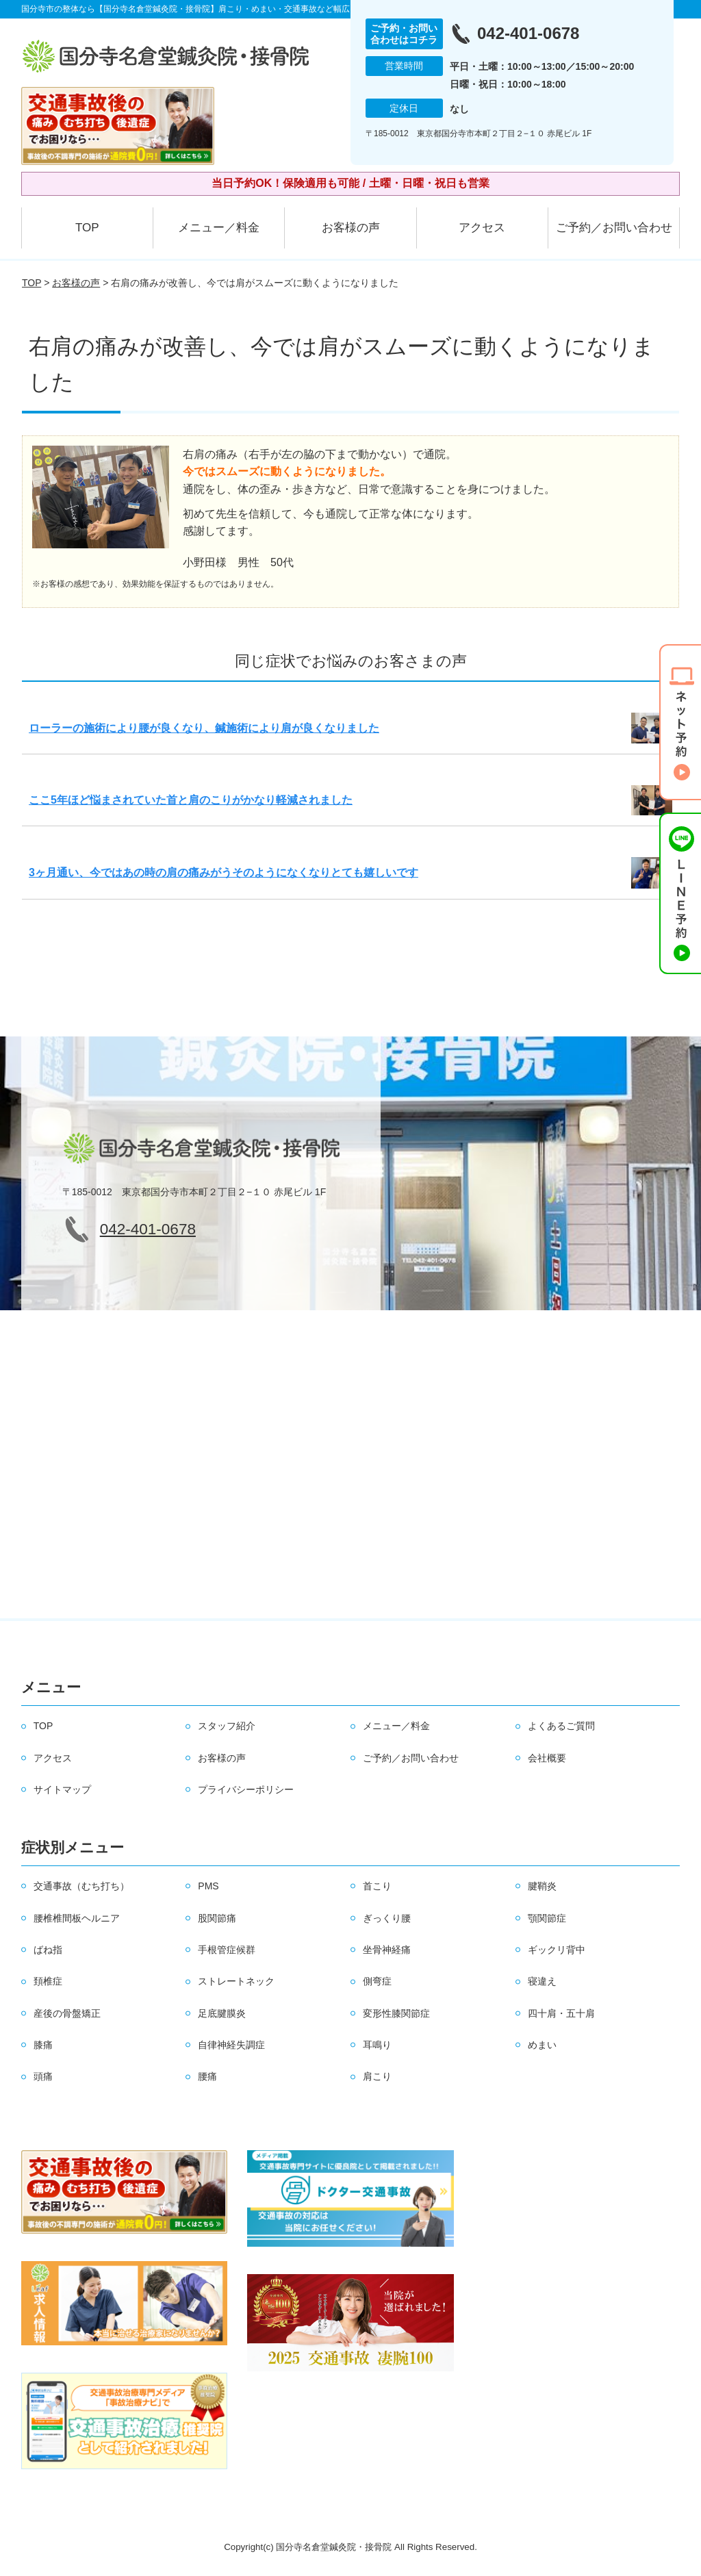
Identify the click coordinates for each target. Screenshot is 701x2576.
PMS (208, 1885)
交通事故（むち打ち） (81, 1885)
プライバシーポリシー (246, 1789)
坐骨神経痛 (387, 1949)
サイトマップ (62, 1789)
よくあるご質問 (561, 1725)
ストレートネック (236, 1981)
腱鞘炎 (542, 1885)
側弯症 (377, 1981)
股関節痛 (217, 1918)
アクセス (482, 227)
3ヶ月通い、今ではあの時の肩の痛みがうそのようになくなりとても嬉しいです (223, 872)
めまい (542, 2044)
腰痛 (207, 2076)
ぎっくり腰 (387, 1918)
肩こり (377, 2076)
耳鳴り (377, 2044)
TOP (87, 227)
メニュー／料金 (218, 227)
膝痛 (43, 2044)
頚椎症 (48, 1981)
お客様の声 (351, 227)
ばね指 (48, 1949)
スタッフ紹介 (226, 1725)
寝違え (542, 1981)
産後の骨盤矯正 (67, 2013)
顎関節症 (547, 1918)
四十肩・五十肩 (561, 2013)
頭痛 (43, 2076)
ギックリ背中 (556, 1949)
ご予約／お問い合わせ (614, 227)
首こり (377, 1885)
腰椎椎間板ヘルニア (77, 1918)
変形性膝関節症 (396, 2013)
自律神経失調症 (231, 2044)
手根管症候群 (226, 1949)
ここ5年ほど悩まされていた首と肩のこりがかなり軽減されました (191, 800)
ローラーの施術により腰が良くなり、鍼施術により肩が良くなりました (204, 728)
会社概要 (547, 1757)
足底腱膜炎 (222, 2013)
